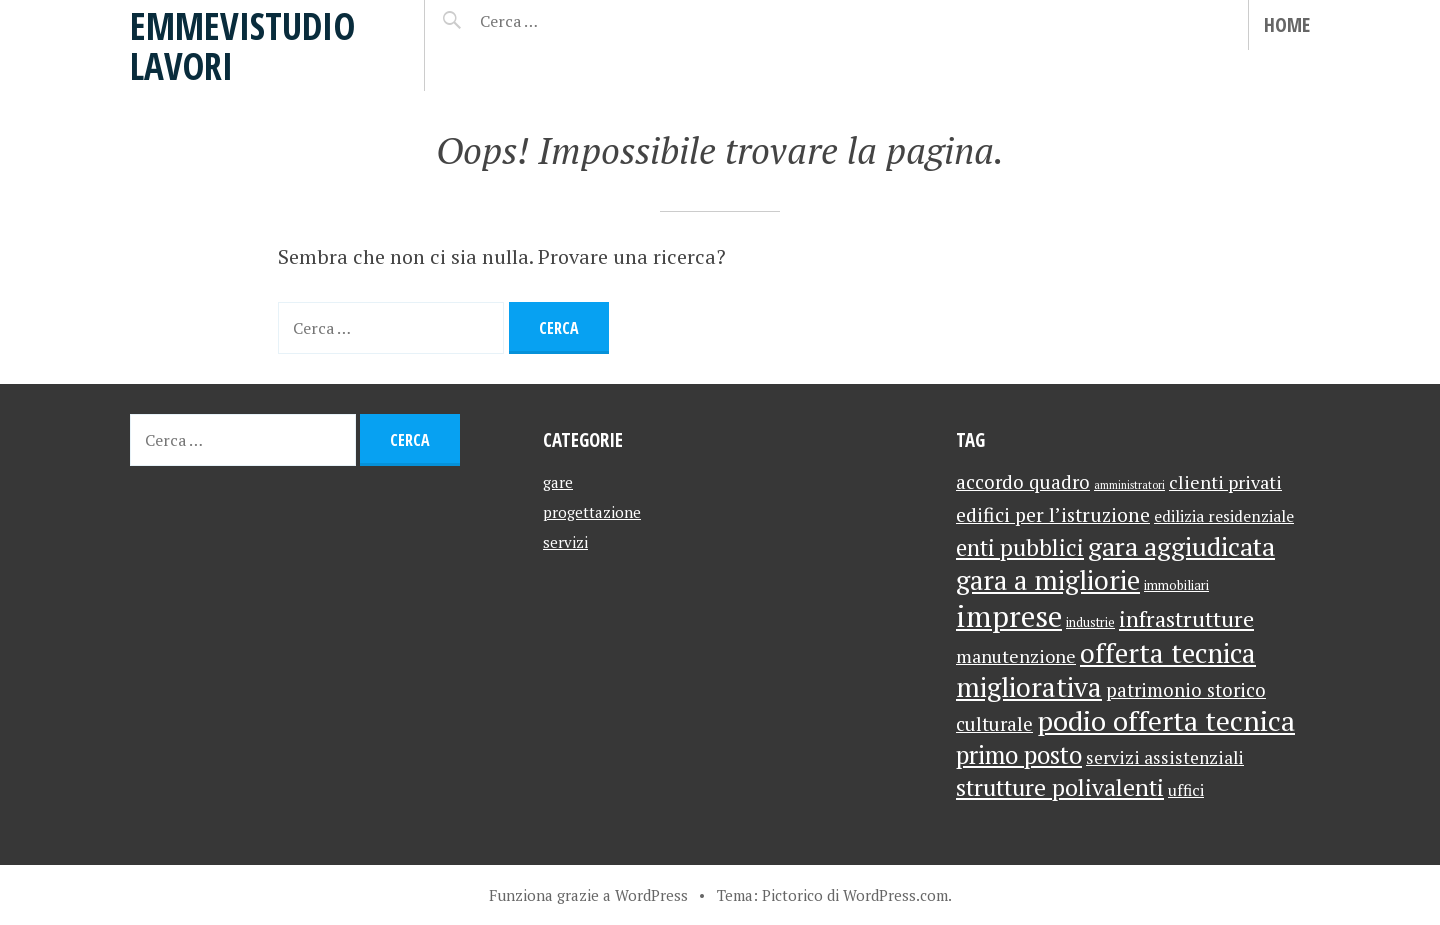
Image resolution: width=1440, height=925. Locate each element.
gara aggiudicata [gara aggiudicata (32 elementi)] (1181, 546)
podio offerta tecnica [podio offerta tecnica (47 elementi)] (1166, 720)
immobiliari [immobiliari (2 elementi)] (1176, 585)
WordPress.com (895, 895)
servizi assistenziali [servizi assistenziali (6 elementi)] (1165, 757)
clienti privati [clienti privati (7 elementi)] (1225, 482)
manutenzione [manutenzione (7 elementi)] (1016, 656)
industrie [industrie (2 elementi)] (1090, 622)
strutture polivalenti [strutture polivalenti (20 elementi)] (1060, 787)
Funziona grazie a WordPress (588, 895)
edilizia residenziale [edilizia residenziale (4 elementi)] (1224, 516)
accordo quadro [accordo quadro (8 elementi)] (1023, 482)
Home (1287, 24)
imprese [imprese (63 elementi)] (1009, 616)
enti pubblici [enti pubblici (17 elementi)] (1020, 547)
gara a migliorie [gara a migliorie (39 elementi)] (1048, 580)
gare (558, 482)
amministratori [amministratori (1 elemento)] (1129, 485)
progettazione (592, 512)
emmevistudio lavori (242, 45)
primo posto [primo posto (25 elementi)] (1019, 755)
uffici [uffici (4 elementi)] (1186, 790)
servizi (565, 542)
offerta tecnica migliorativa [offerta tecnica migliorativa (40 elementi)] (1106, 670)
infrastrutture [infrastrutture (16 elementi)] (1186, 618)
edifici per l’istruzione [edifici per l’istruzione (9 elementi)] (1053, 515)
